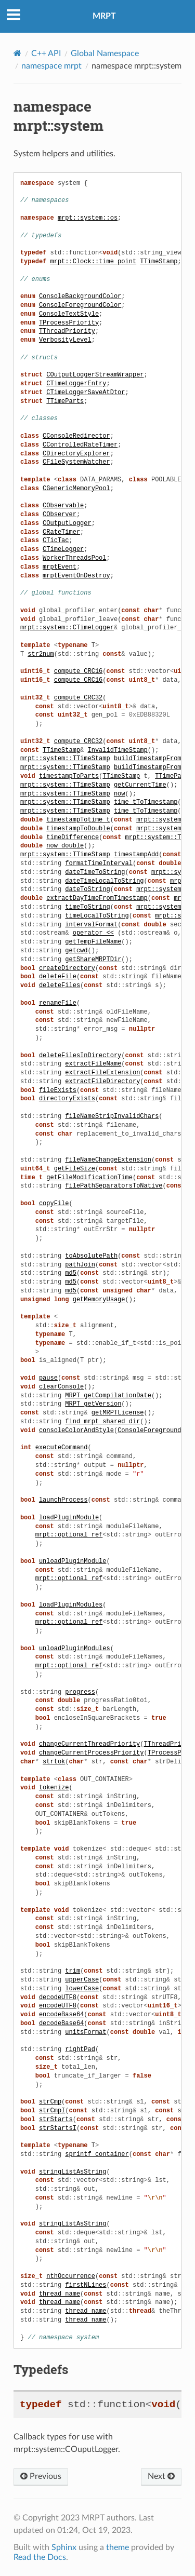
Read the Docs (40, 2557)
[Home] (17, 53)
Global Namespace (105, 53)
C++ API (46, 53)
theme (117, 2547)
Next (161, 2476)
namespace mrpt (51, 66)
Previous (40, 2476)
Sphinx (63, 2547)
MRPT (104, 16)
